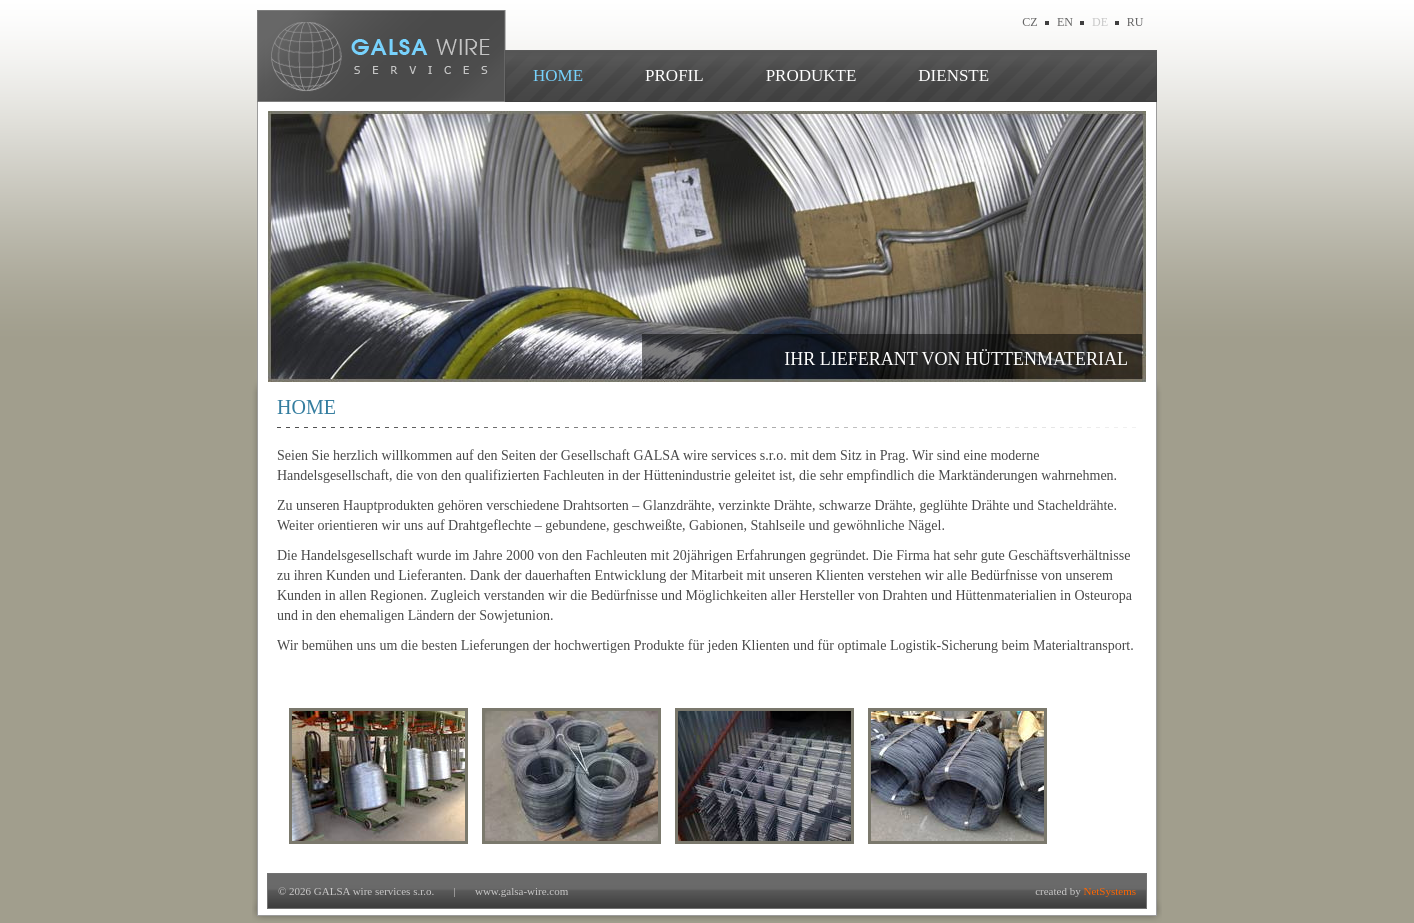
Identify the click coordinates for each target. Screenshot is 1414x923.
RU (1135, 22)
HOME (558, 75)
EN (1065, 22)
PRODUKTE (811, 75)
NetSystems (1109, 891)
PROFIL (674, 75)
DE (1100, 22)
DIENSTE (953, 75)
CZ (1029, 22)
